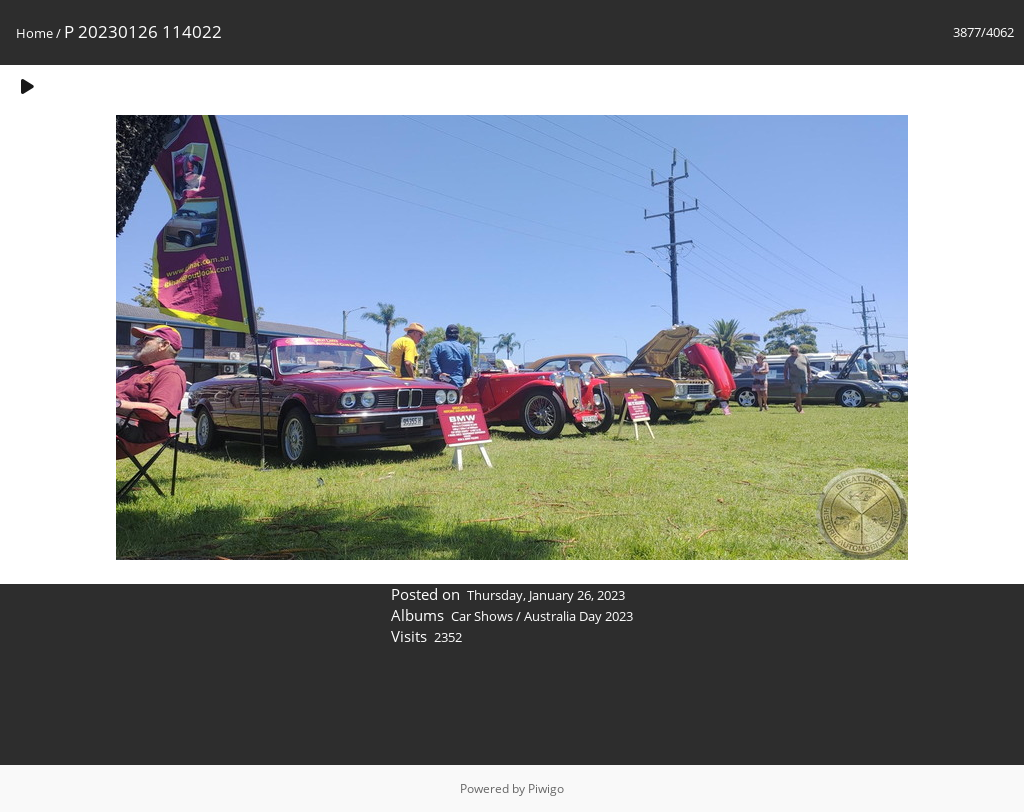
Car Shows (482, 616)
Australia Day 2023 (578, 616)
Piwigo (546, 788)
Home (34, 33)
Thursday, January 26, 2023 (546, 595)
